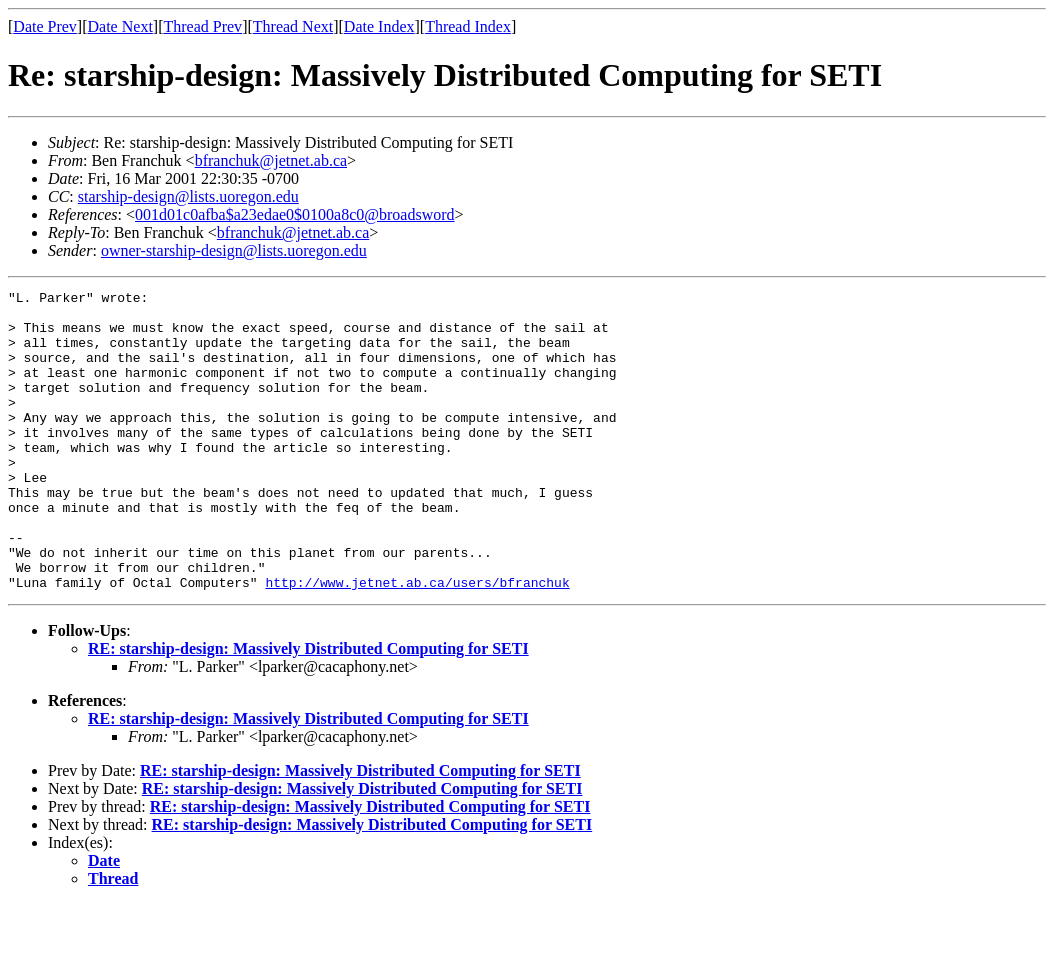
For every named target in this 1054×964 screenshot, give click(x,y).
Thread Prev (202, 26)
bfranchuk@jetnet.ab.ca (271, 160)
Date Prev (45, 26)
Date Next (120, 26)
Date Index (379, 26)
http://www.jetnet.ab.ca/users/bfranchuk (417, 642)
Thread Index (468, 26)
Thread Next (293, 26)
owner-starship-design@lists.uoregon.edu (234, 250)
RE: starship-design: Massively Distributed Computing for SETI (308, 708)
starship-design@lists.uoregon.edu (188, 196)
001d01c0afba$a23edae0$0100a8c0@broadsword (295, 214)
